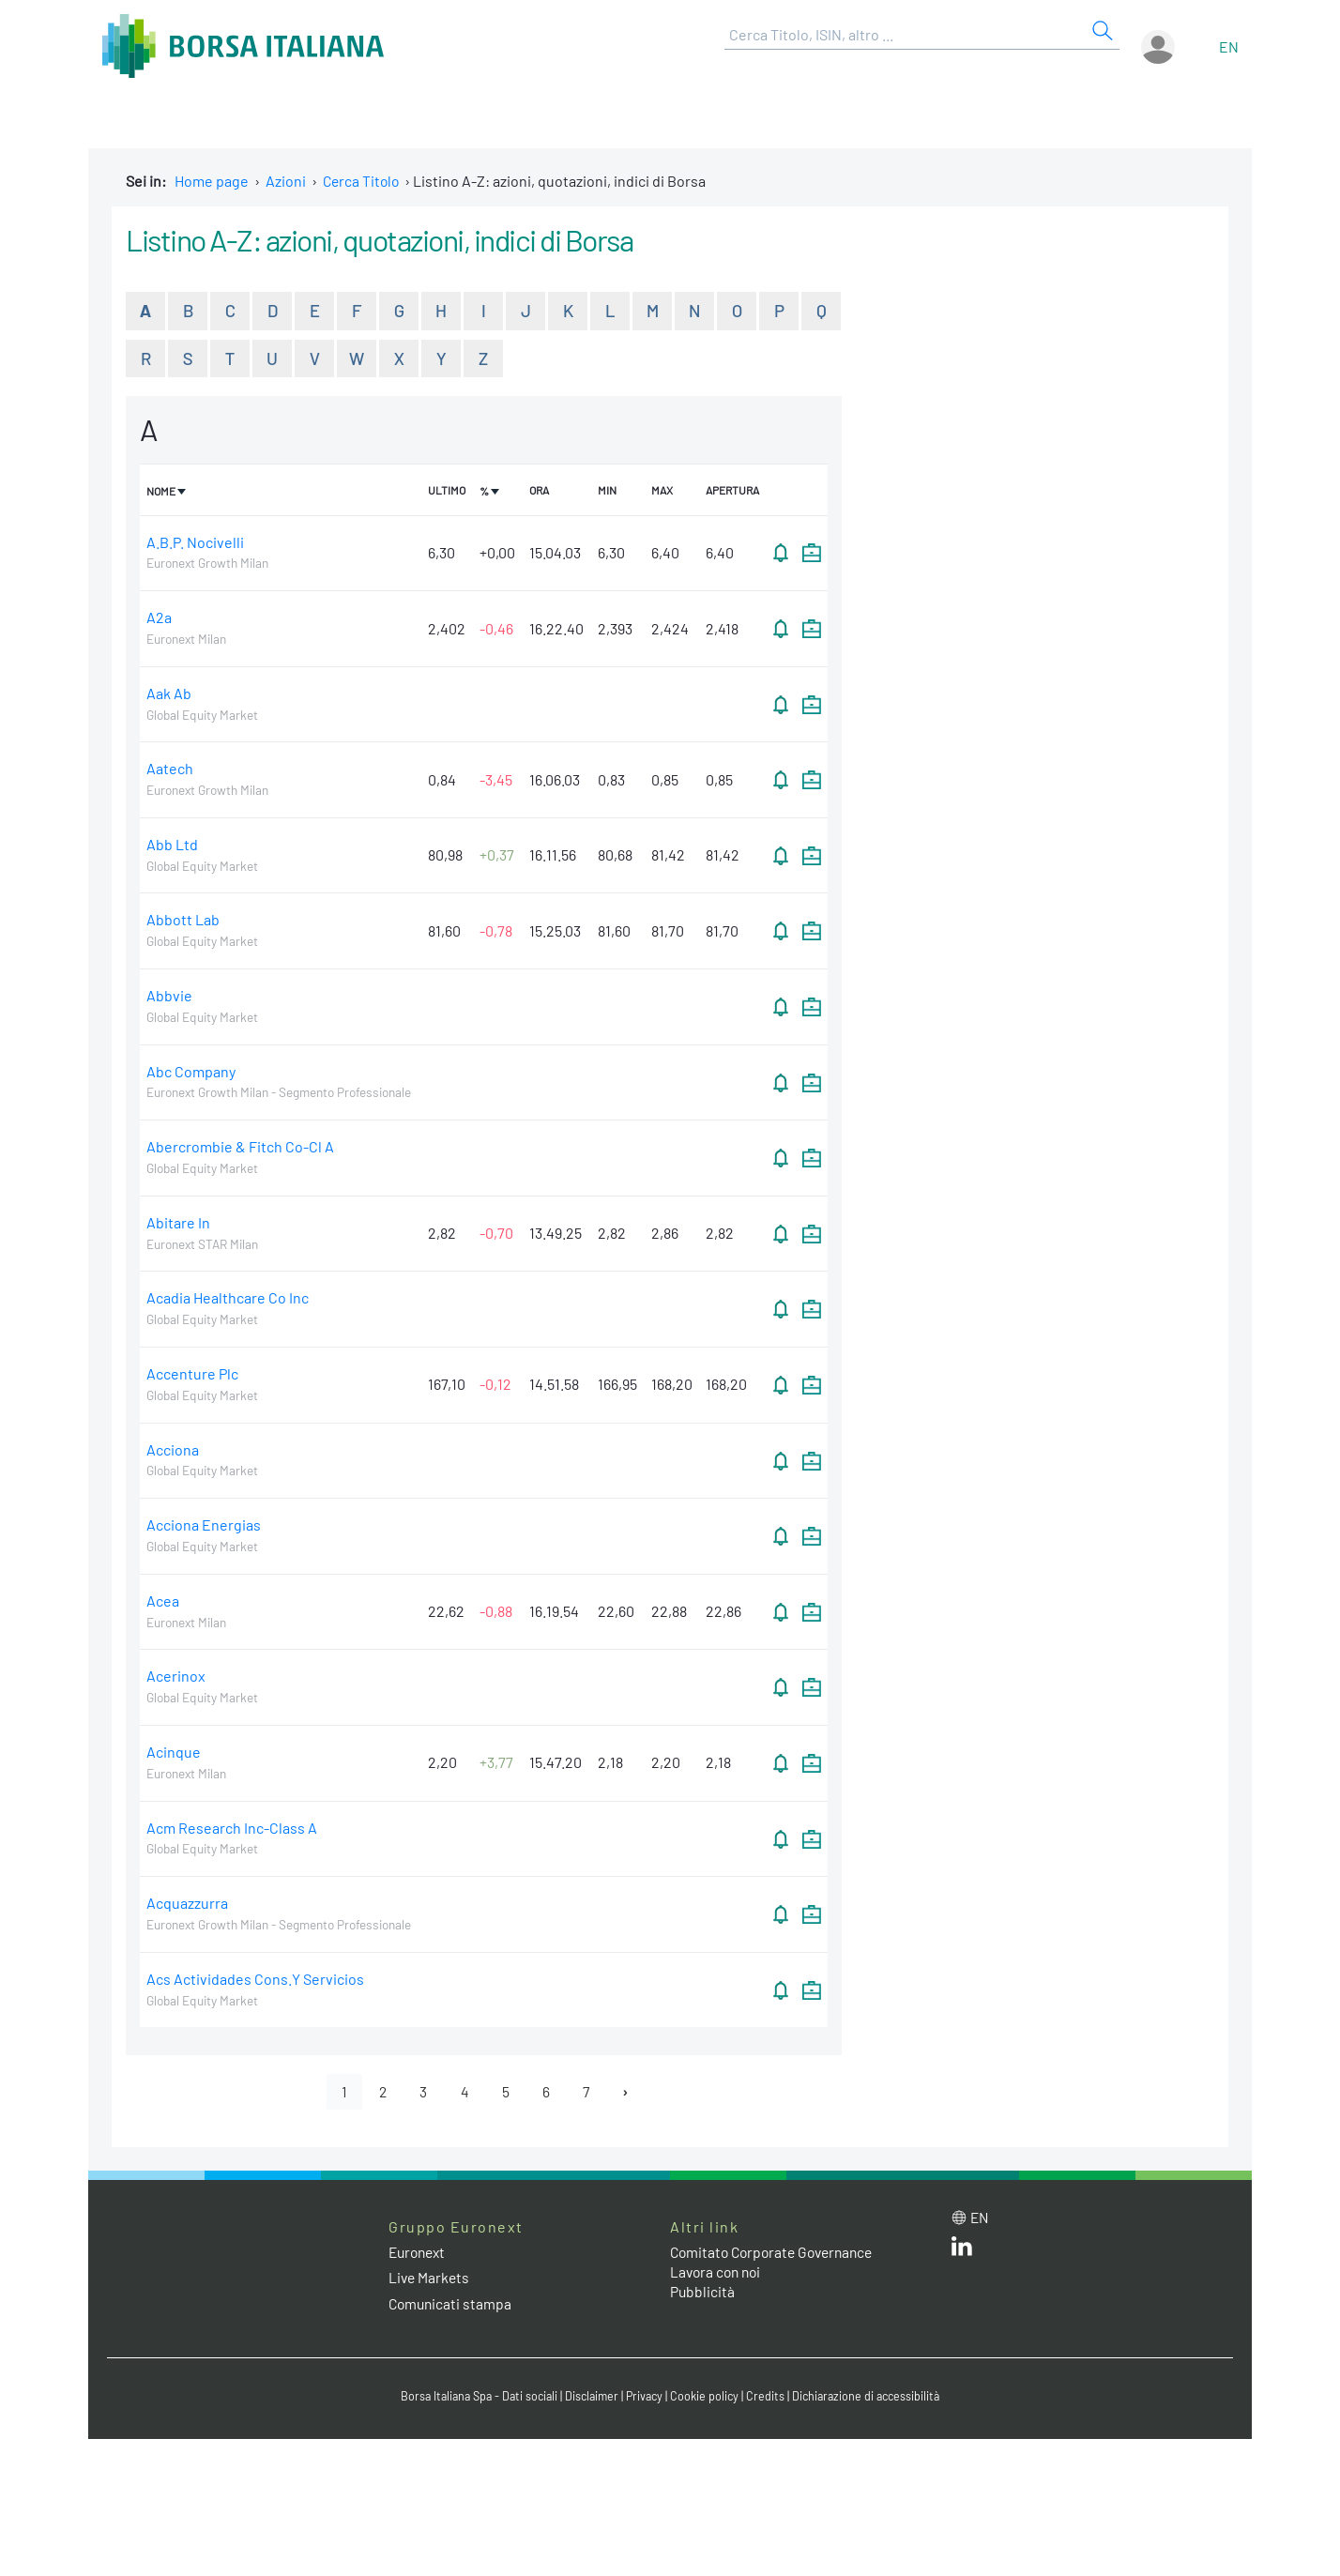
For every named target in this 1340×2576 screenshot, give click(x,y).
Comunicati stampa (451, 2305)
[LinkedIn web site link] (962, 2252)
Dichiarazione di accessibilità (873, 2397)
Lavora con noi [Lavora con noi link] (718, 2273)
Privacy (645, 2397)
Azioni (286, 181)
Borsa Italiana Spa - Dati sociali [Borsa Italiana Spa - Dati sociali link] (472, 2397)
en (1229, 46)
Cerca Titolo (363, 181)
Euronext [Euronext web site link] (419, 2254)
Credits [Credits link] (769, 2397)
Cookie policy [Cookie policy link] (707, 2397)
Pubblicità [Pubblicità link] (703, 2293)
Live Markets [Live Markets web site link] (430, 2279)
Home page (212, 181)
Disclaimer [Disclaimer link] (590, 2397)
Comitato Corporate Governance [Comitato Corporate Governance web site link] (777, 2254)
